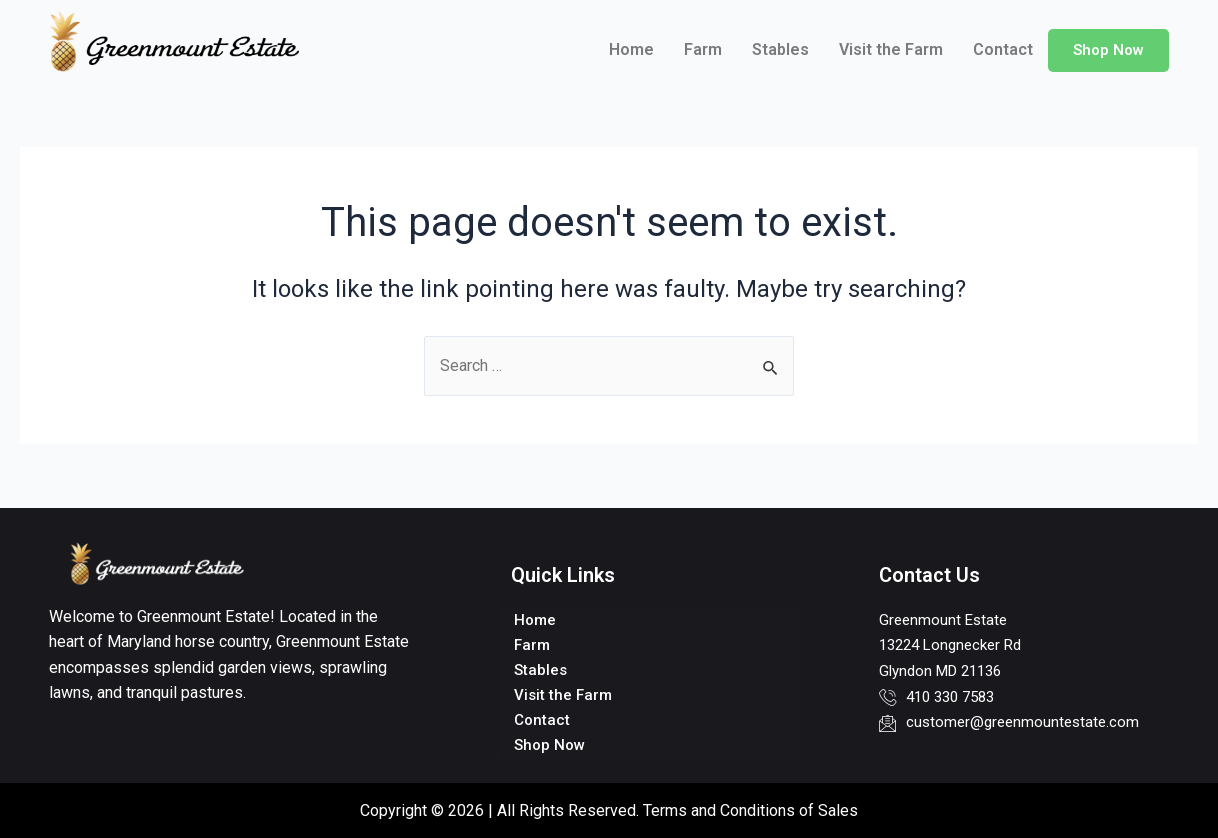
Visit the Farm (891, 49)
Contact (1003, 49)
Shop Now (1108, 50)
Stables (780, 49)
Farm (703, 49)
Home (631, 49)
